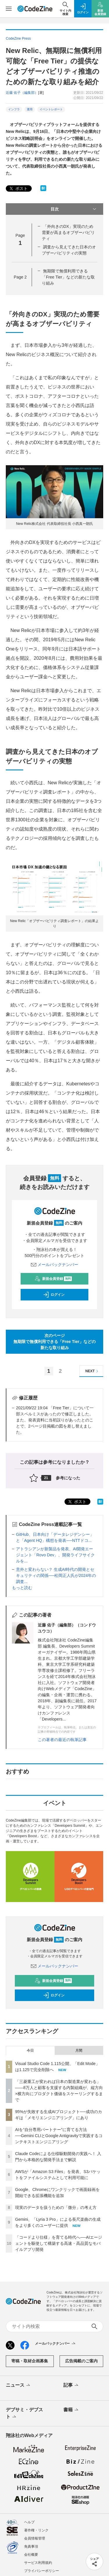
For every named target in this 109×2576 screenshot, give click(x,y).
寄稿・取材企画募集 (29, 2361)
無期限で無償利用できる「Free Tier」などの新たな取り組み (68, 277)
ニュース (18, 2385)
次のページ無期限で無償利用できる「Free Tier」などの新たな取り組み (54, 1341)
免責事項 (31, 2546)
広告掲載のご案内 (81, 2361)
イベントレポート (51, 109)
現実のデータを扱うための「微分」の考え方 (56, 2207)
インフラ (14, 109)
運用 (30, 109)
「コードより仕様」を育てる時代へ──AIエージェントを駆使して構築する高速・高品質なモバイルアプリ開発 (58, 2243)
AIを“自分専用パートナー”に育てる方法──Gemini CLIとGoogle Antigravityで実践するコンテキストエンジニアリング (59, 2135)
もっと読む (22, 1587)
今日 (30, 2051)
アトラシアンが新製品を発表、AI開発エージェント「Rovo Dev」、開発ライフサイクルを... (55, 1555)
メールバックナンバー (54, 1264)
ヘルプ (29, 2522)
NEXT (92, 1371)
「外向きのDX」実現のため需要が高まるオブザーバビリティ (68, 232)
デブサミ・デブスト (24, 2413)
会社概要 (31, 2555)
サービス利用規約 (38, 2563)
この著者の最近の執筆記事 (62, 1739)
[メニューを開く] (8, 8)
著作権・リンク (36, 2530)
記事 (71, 2385)
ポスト (18, 189)
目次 (74, 209)
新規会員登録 (53, 1279)
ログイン (54, 1295)
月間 (78, 2051)
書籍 (71, 2410)
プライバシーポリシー (41, 2571)
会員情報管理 (34, 2538)
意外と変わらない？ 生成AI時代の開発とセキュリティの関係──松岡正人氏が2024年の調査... (56, 1575)
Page (20, 277)
